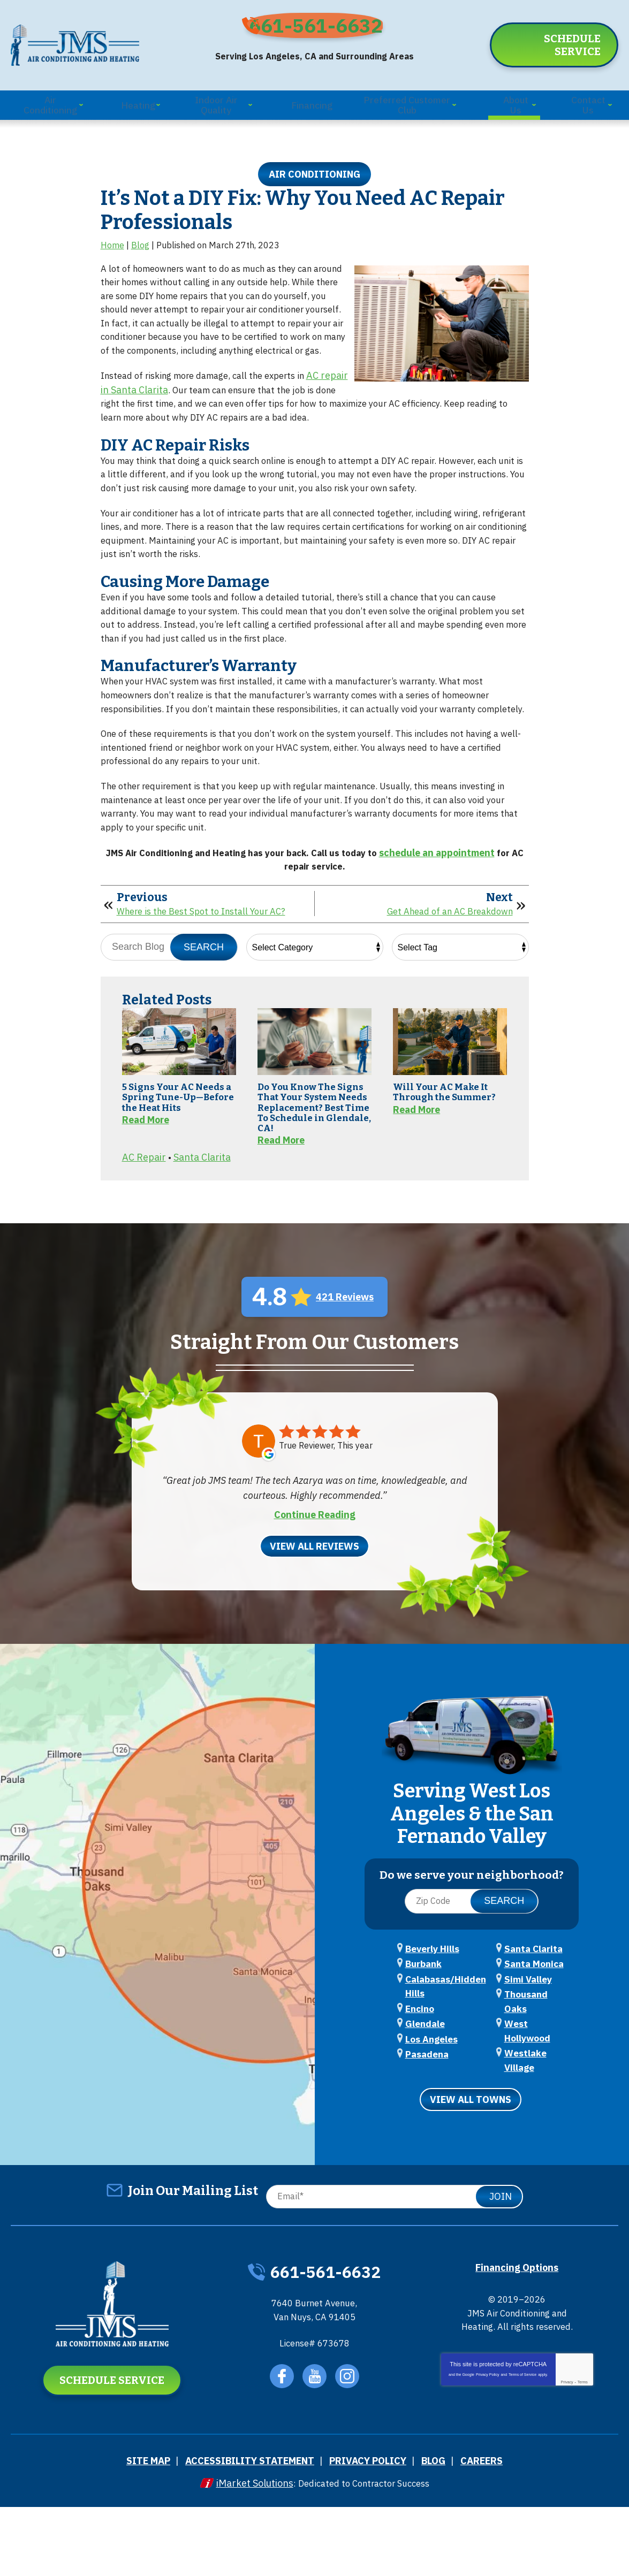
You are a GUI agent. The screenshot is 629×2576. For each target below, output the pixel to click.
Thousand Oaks (532, 2104)
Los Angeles (428, 2134)
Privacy (567, 2464)
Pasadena (522, 2042)
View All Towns (470, 2168)
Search (204, 1007)
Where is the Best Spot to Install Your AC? (209, 971)
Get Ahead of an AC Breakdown (443, 971)
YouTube (316, 2450)
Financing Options (516, 2334)
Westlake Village (536, 2135)
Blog (140, 245)
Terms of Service (522, 2456)
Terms (583, 2464)
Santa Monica (528, 2073)
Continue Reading (314, 1614)
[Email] (392, 2264)
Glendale (422, 2119)
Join (500, 2264)
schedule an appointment (454, 907)
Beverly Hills (429, 2042)
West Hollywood (535, 2120)
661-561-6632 (322, 25)
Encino (417, 2103)
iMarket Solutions (247, 2553)
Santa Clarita (202, 1258)
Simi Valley (524, 2089)
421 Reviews (345, 1397)
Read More (145, 1207)
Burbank (420, 2057)
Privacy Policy (487, 2456)
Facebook (281, 2450)
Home (112, 245)
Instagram (350, 2450)
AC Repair (144, 1258)
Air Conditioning (314, 165)
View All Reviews (314, 1645)
